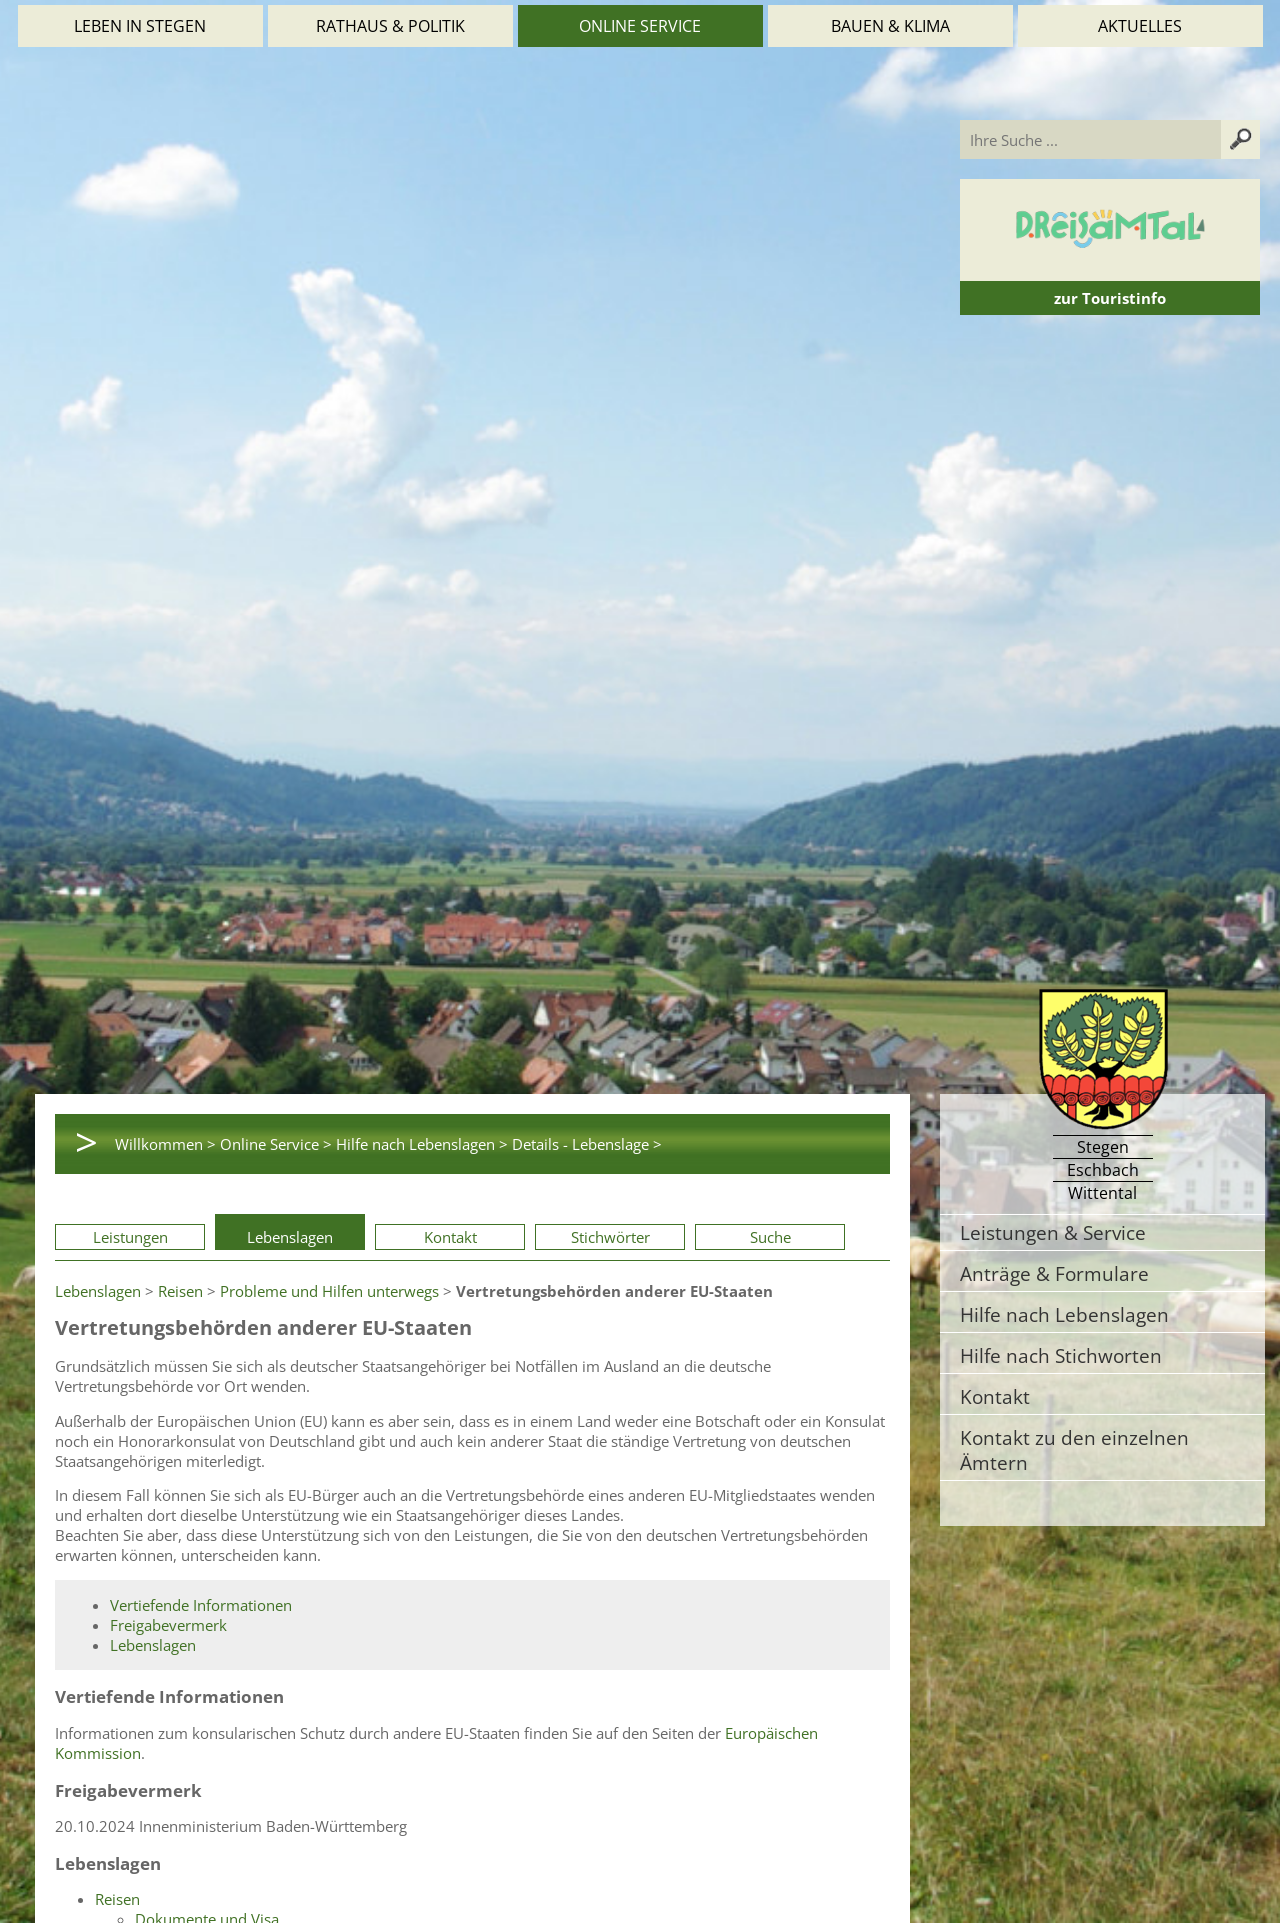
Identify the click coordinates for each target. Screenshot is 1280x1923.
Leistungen (130, 1237)
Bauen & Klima (890, 26)
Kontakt (450, 1237)
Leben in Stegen (140, 26)
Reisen (180, 1291)
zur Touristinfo (1110, 298)
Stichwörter (610, 1237)
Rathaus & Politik (390, 26)
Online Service (640, 26)
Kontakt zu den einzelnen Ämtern (1074, 1450)
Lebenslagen (290, 1237)
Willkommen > (165, 1144)
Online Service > (276, 1144)
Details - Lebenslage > (587, 1144)
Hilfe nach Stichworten (1061, 1355)
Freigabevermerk (168, 1625)
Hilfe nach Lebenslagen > (422, 1144)
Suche (770, 1237)
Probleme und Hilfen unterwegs (329, 1291)
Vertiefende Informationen (201, 1605)
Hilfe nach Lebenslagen (1064, 1314)
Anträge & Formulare (1054, 1273)
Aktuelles (1140, 26)
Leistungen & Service (1053, 1232)
